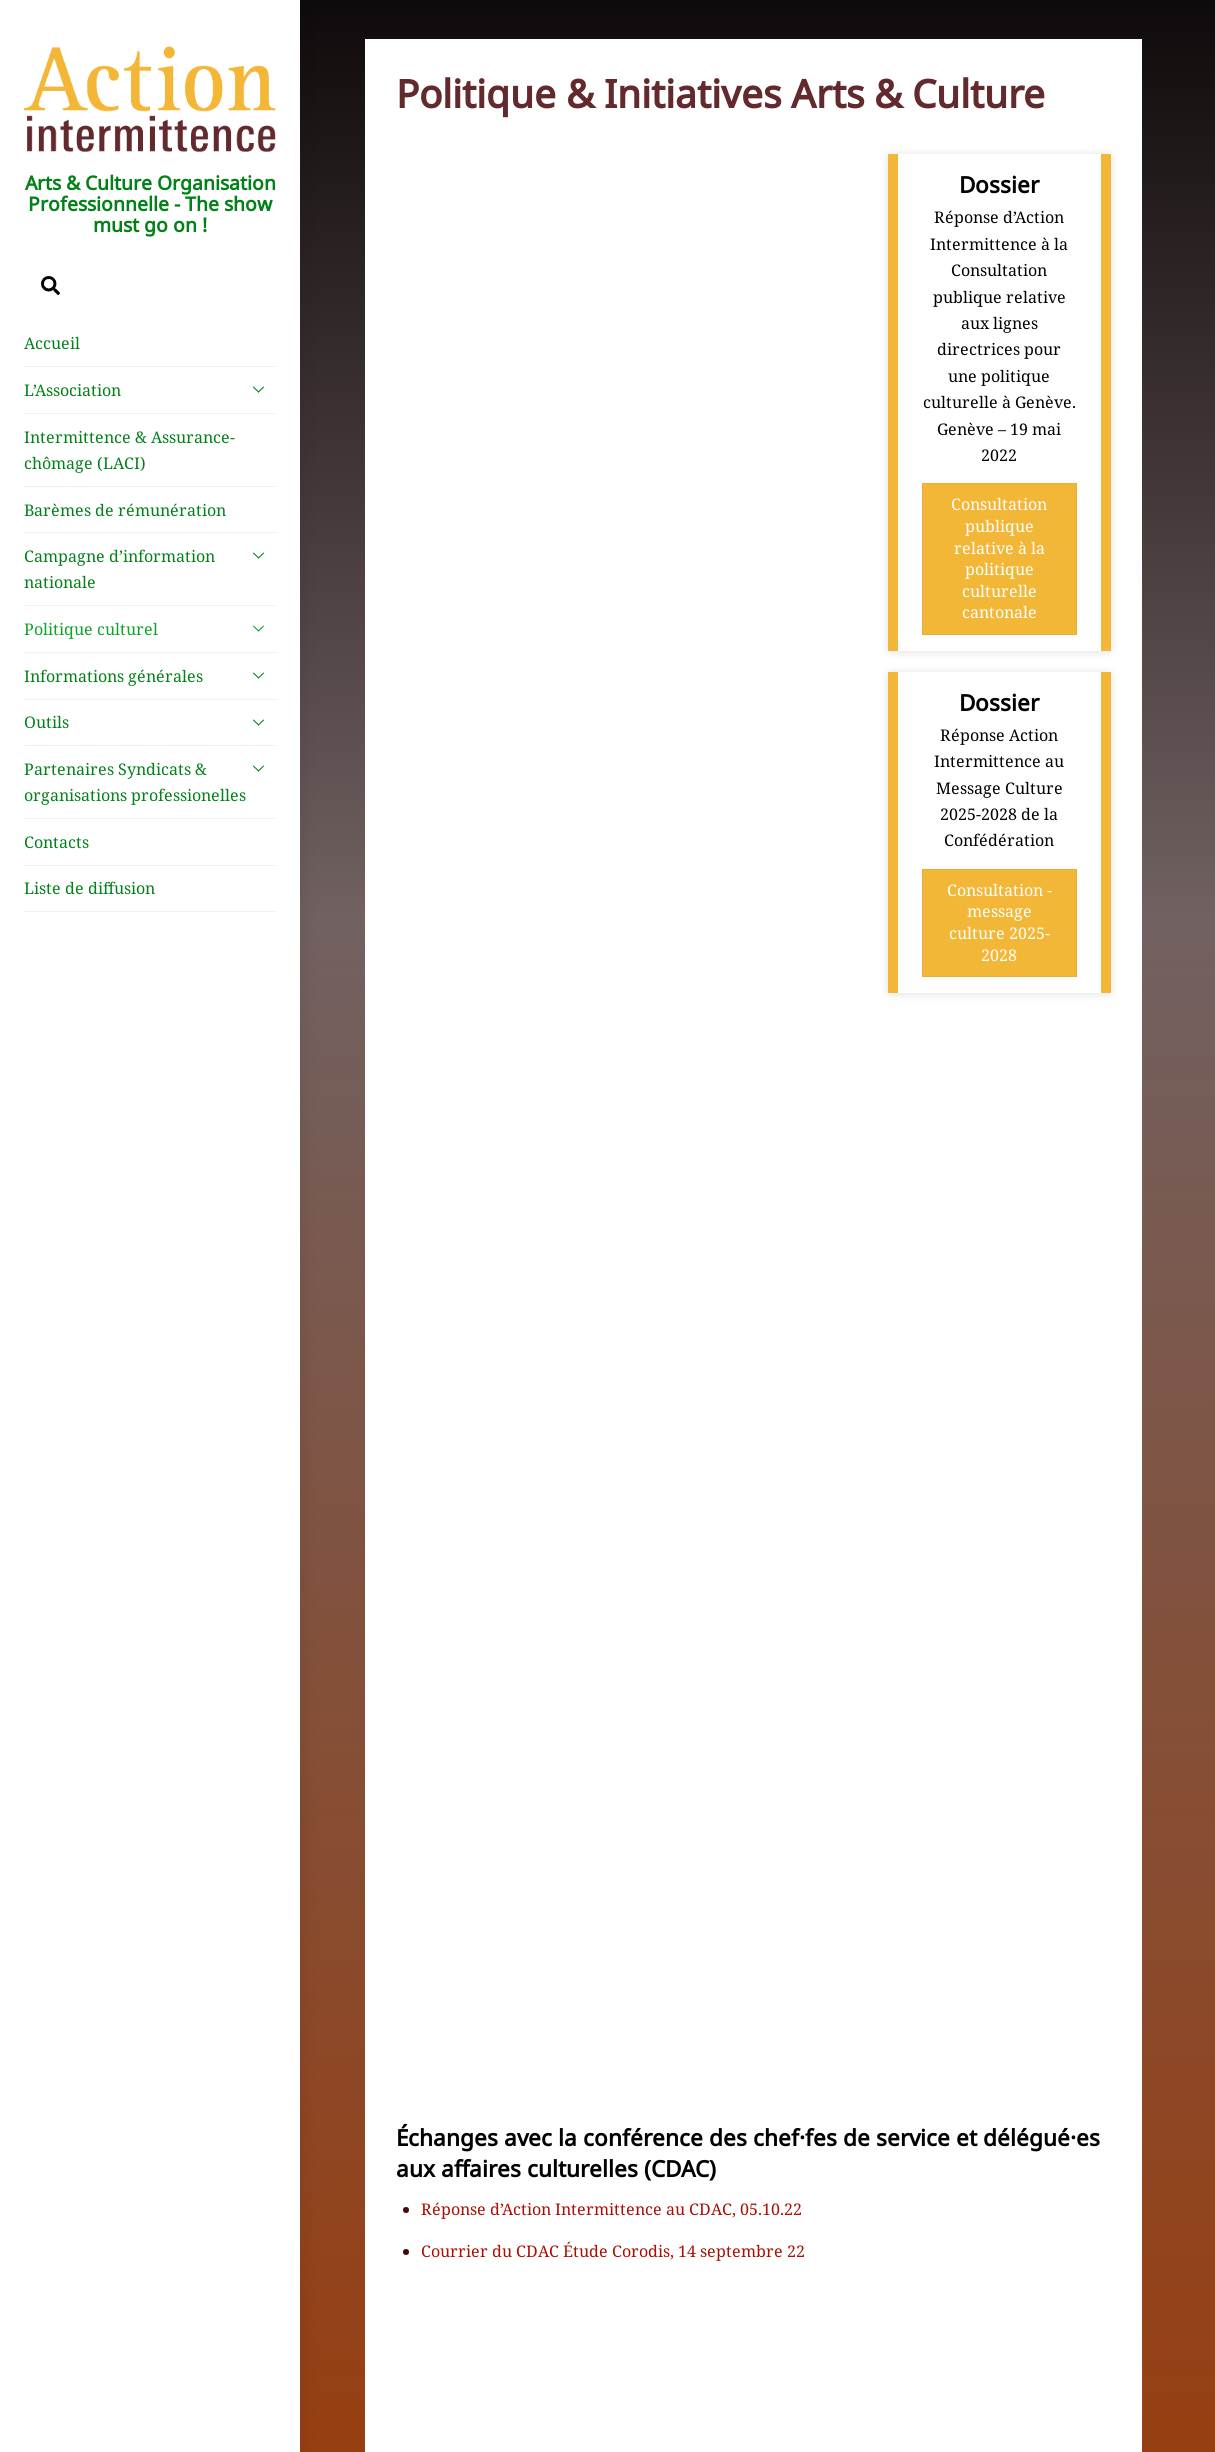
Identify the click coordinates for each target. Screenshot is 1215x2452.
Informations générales (150, 675)
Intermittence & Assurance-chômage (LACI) (129, 450)
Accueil (52, 343)
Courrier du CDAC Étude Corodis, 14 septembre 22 (613, 2251)
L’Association (150, 389)
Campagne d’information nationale (150, 565)
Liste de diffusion (89, 888)
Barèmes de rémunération (125, 510)
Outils (150, 722)
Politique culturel (150, 628)
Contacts (56, 842)
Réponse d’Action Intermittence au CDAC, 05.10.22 (611, 2209)
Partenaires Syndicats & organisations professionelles (150, 778)
